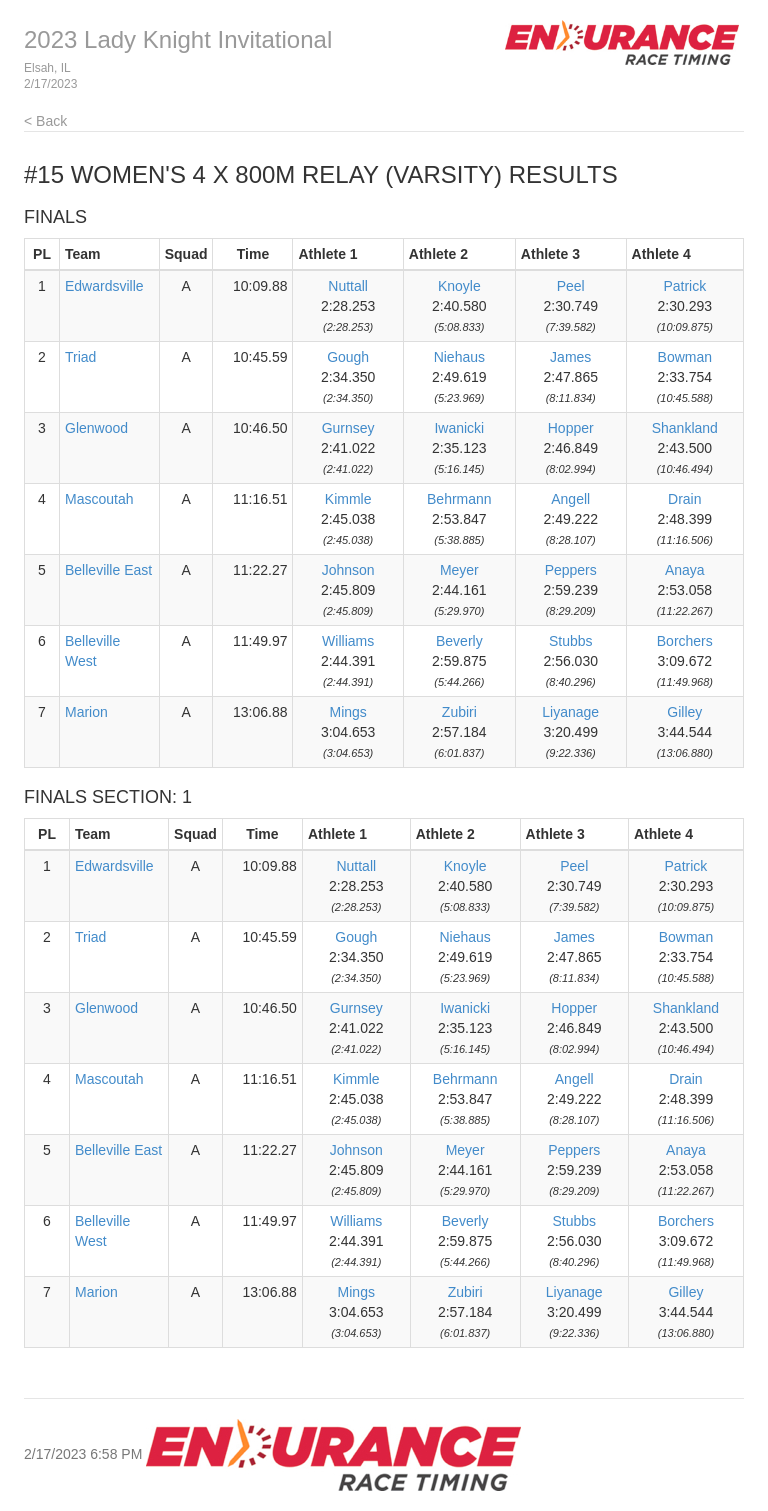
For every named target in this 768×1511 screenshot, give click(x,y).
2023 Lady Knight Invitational (178, 39)
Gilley (684, 712)
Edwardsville (104, 286)
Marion (86, 712)
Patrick (684, 286)
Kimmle (348, 499)
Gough (348, 357)
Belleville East (108, 570)
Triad (80, 357)
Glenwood (96, 428)
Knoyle (459, 286)
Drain (684, 499)
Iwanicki (459, 428)
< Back (45, 121)
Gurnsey (348, 428)
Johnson (348, 570)
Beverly (459, 641)
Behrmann (459, 499)
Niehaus (459, 357)
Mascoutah (99, 499)
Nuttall (348, 286)
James (570, 357)
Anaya (685, 570)
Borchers (685, 641)
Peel (571, 286)
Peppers (571, 570)
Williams (348, 641)
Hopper (571, 428)
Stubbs (571, 641)
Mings (347, 712)
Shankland (685, 428)
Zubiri (459, 712)
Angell (570, 499)
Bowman (685, 357)
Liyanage (570, 712)
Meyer (459, 570)
